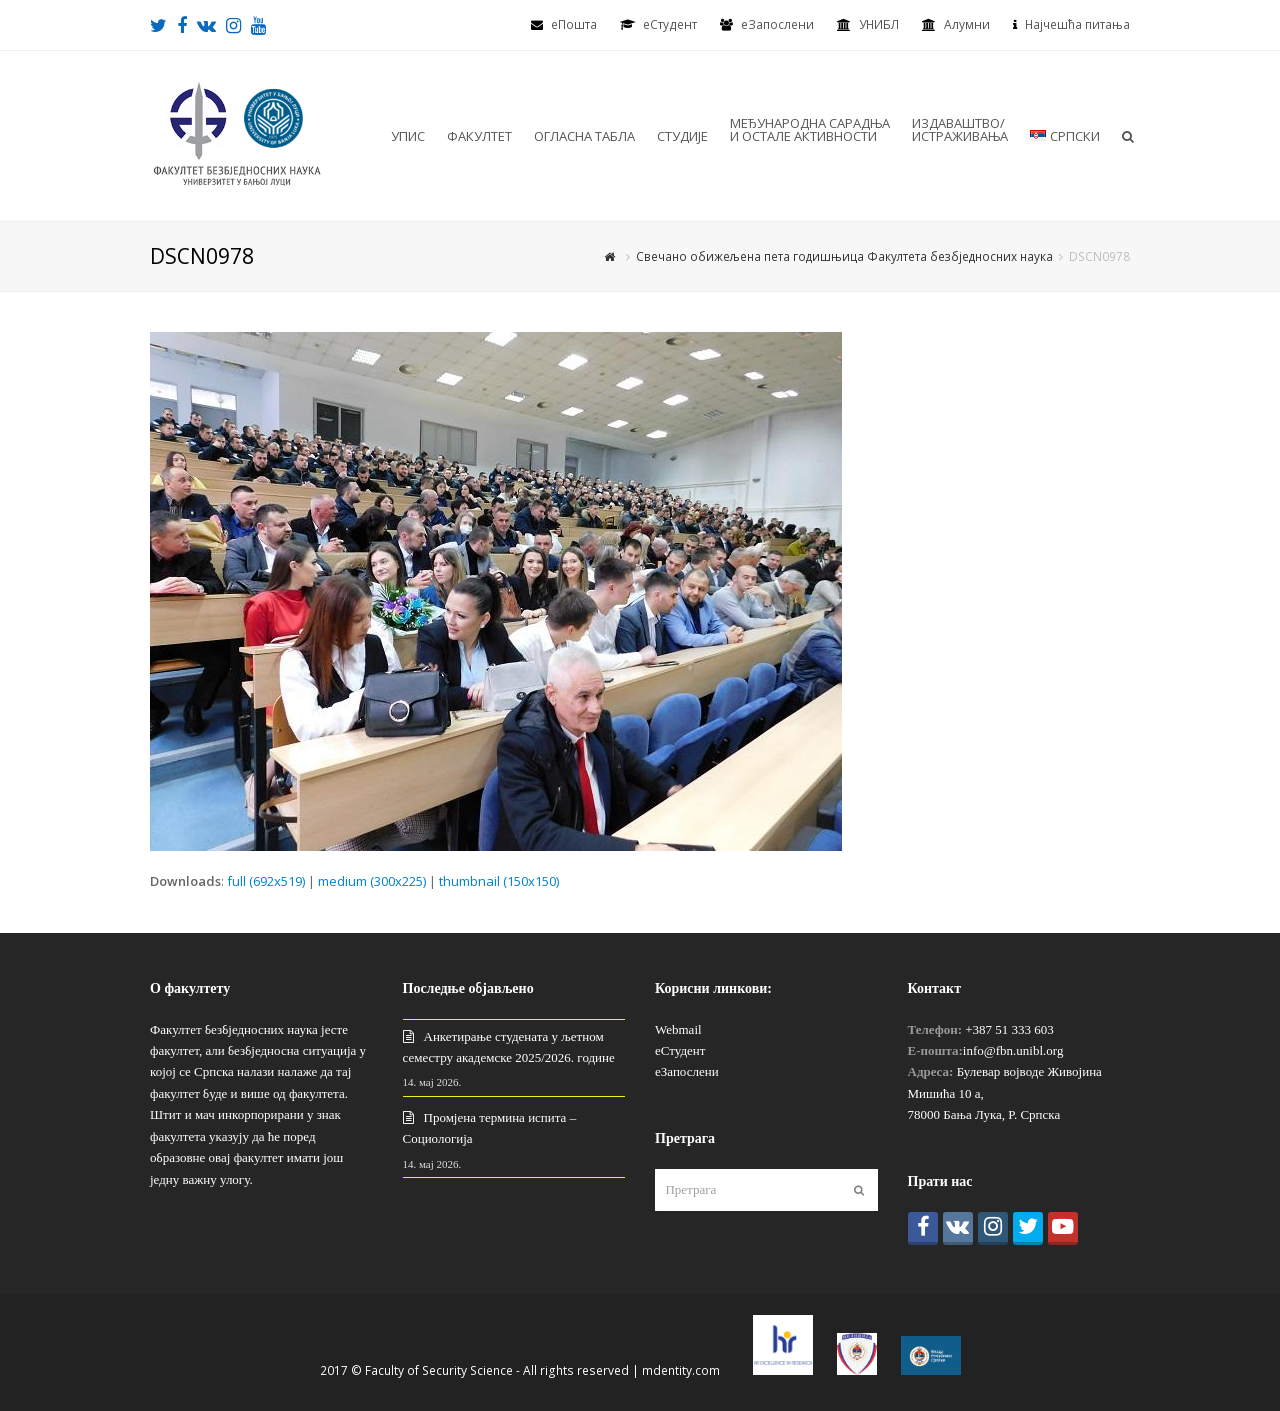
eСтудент (670, 24)
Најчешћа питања (1077, 24)
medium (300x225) (372, 881)
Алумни (967, 24)
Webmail (678, 1029)
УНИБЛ (879, 24)
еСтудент (680, 1050)
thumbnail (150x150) (499, 881)
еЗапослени (777, 24)
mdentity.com (681, 1370)
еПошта (574, 24)
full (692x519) (266, 881)
